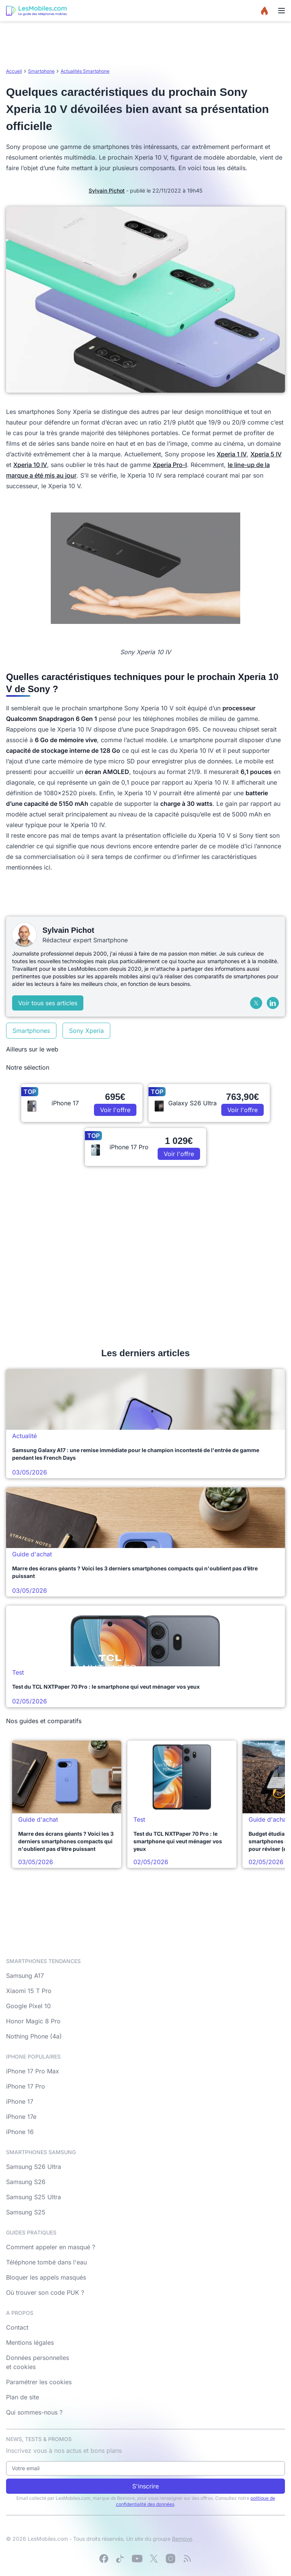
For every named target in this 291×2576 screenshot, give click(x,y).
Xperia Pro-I (170, 465)
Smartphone (41, 71)
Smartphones (31, 1030)
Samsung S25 (25, 2212)
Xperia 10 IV (30, 465)
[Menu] (281, 10)
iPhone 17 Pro (25, 2086)
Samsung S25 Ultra (33, 2197)
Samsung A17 (25, 1975)
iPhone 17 (19, 2101)
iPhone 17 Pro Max (32, 2071)
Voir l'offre (115, 1110)
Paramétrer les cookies (39, 2382)
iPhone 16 (20, 2132)
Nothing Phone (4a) (34, 2036)
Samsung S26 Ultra (33, 2166)
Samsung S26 (25, 2182)
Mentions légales (30, 2342)
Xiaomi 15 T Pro (29, 1991)
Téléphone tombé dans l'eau (46, 2262)
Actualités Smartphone (85, 71)
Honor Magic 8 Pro (33, 2021)
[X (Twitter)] (256, 1003)
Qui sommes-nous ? (34, 2412)
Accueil (14, 71)
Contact (17, 2327)
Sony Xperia (86, 1030)
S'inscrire (145, 2486)
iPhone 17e (21, 2116)
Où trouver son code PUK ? (45, 2292)
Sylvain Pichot (107, 190)
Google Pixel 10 (28, 2006)
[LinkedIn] (273, 1003)
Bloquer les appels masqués (46, 2277)
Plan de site (22, 2397)
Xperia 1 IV (232, 454)
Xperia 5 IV (266, 454)
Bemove (182, 2538)
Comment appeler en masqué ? (50, 2247)
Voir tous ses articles (47, 1003)
